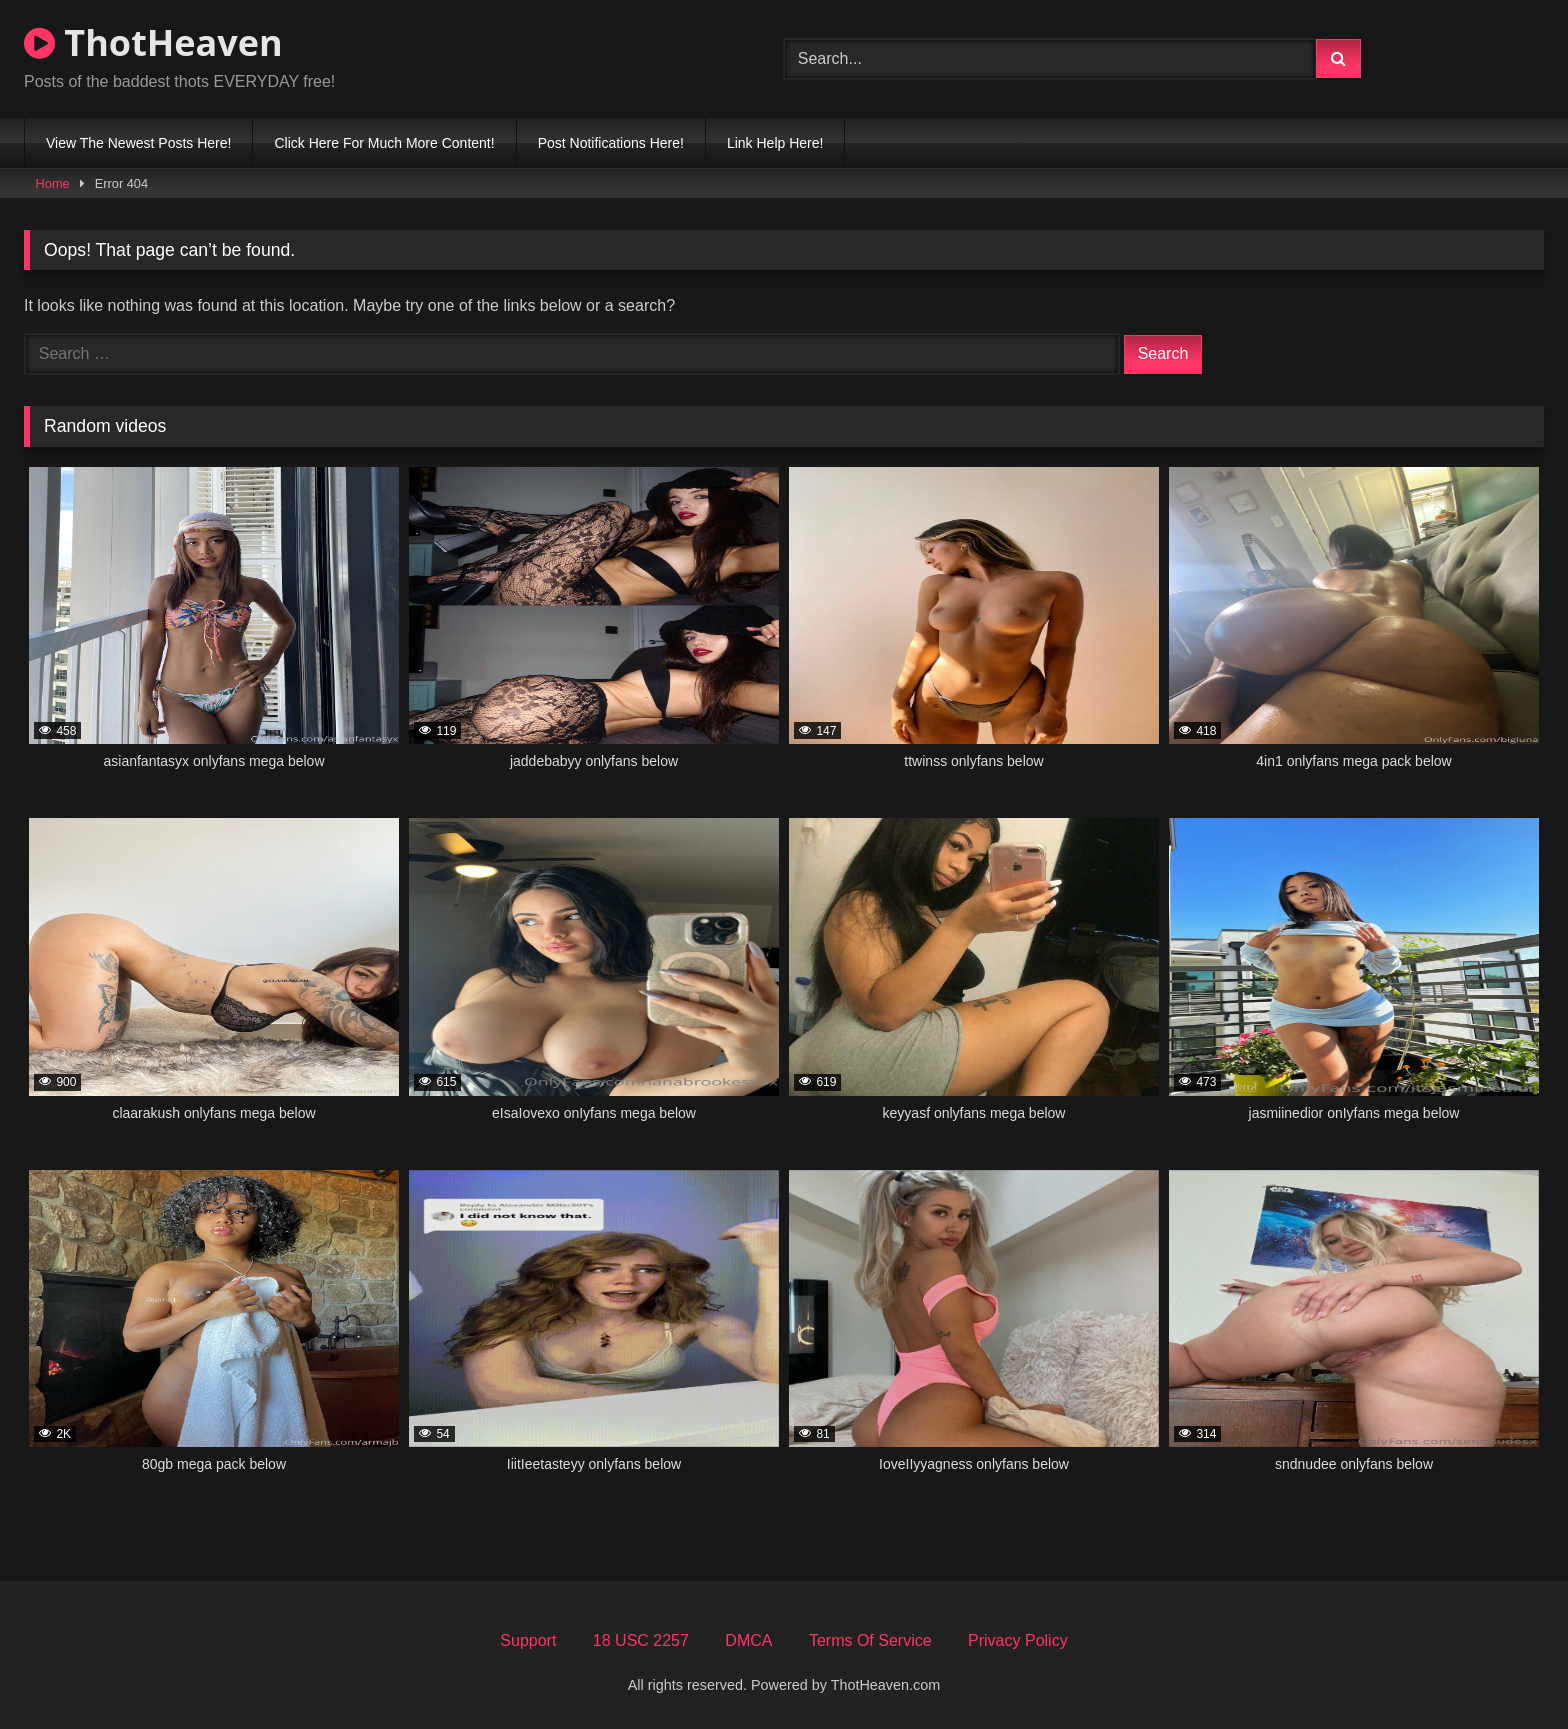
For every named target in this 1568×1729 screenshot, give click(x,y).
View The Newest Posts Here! (138, 143)
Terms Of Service (870, 1640)
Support (528, 1640)
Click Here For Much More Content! (384, 143)
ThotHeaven (153, 42)
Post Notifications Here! (611, 143)
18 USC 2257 (641, 1640)
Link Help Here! (775, 143)
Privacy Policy (1018, 1640)
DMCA (748, 1640)
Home (53, 183)
